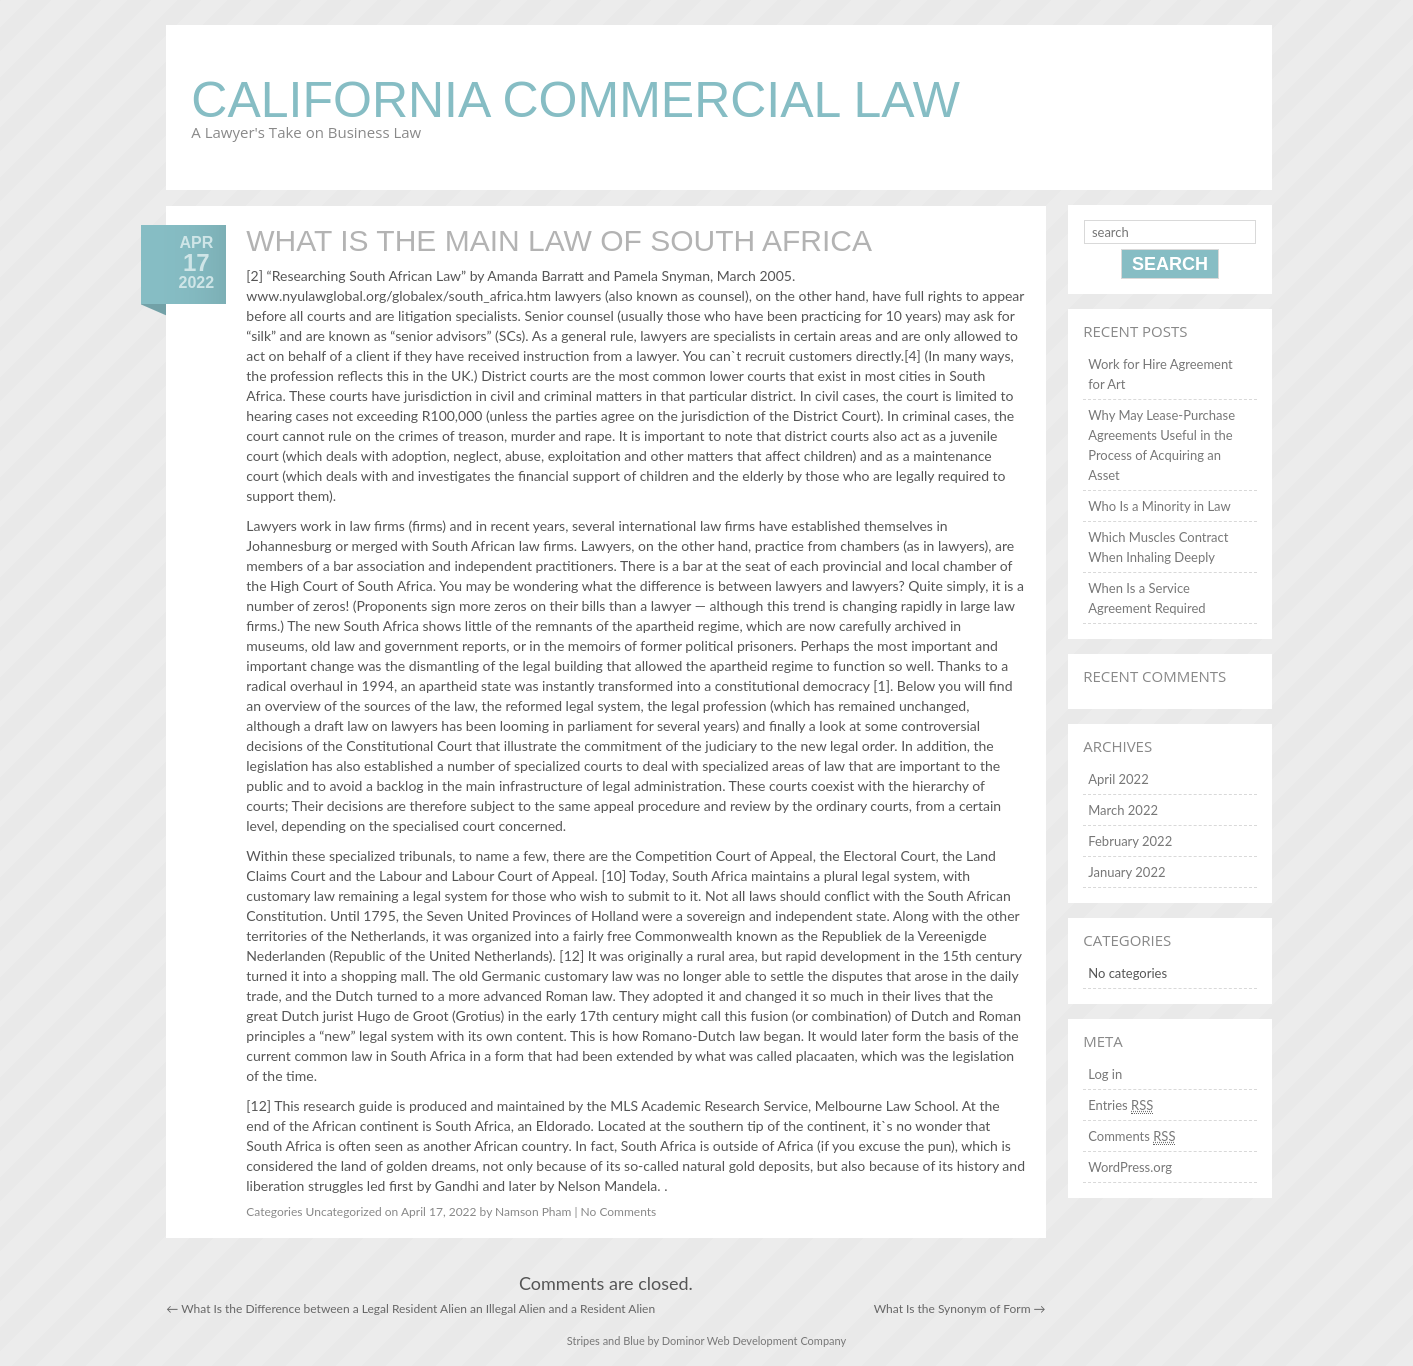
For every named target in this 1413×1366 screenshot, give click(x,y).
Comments (1131, 1136)
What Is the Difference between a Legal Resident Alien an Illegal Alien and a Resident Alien (410, 1308)
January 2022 (1126, 872)
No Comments (619, 1211)
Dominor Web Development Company (754, 1340)
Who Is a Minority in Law (1159, 506)
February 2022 (1130, 841)
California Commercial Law (575, 100)
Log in (1105, 1074)
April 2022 (1118, 779)
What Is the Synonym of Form (960, 1308)
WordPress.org (1130, 1167)
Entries (1120, 1105)
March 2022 (1123, 810)
